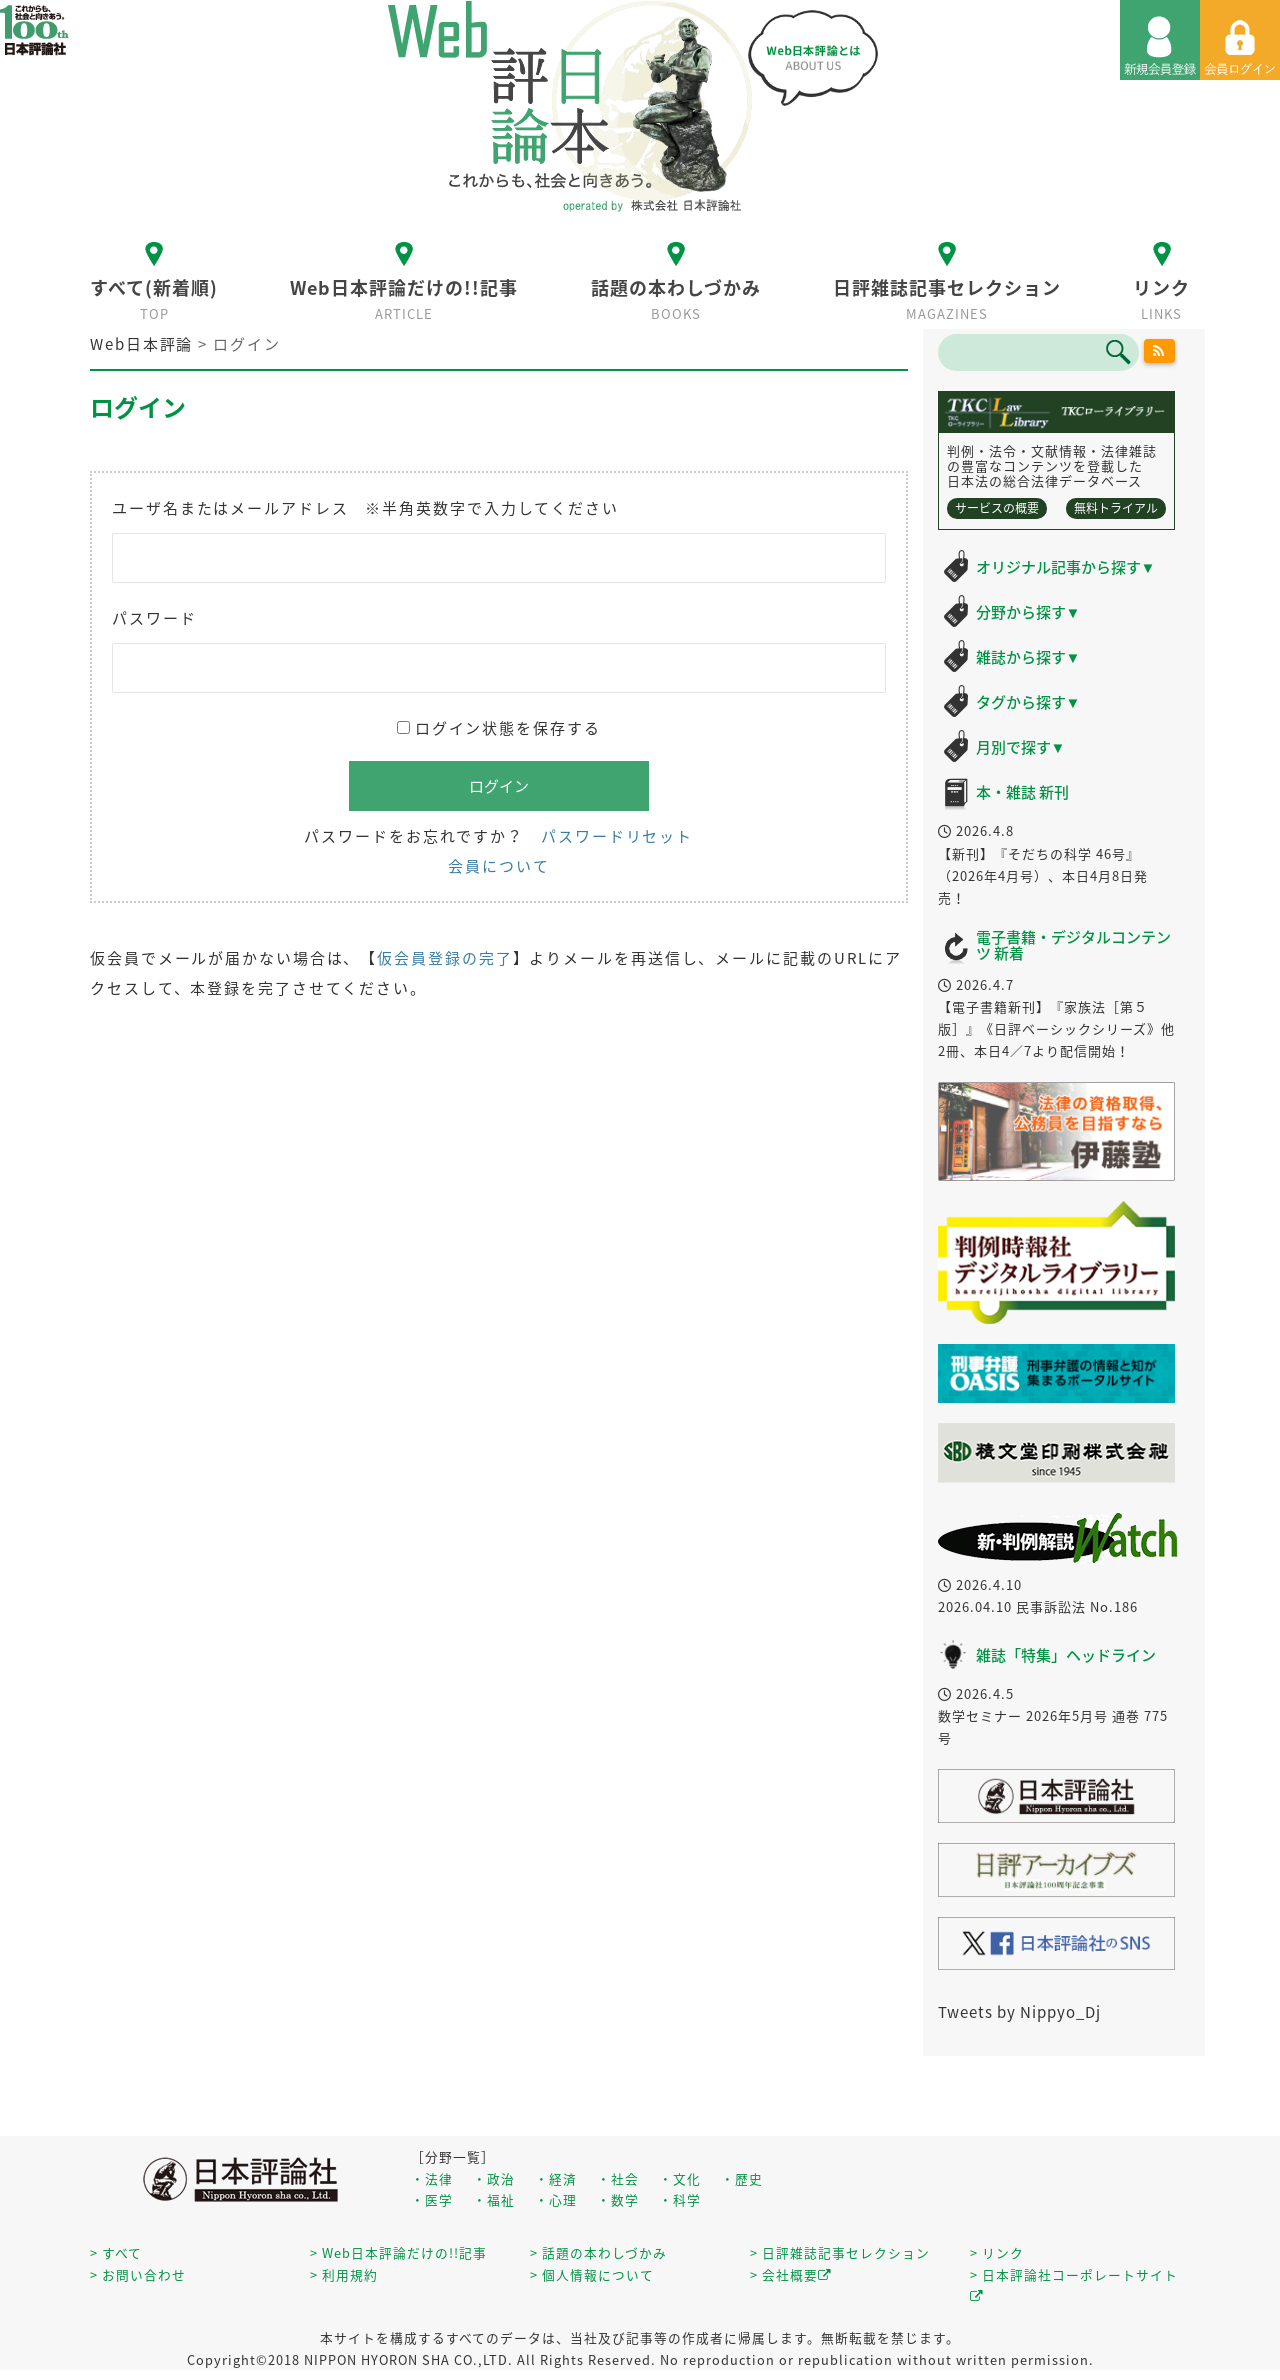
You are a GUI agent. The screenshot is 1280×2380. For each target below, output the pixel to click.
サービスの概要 (997, 508)
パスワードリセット (617, 836)
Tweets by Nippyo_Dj (1019, 2012)
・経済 (556, 2178)
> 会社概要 (791, 2274)
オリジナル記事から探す (1066, 567)
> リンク (997, 2252)
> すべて (116, 2252)
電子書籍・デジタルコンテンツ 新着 (1073, 945)
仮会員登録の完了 (444, 958)
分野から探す (1028, 612)
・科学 (680, 2199)
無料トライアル (1116, 508)
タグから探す (1028, 702)
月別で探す (1021, 747)
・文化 (680, 2178)
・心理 (556, 2199)
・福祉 (494, 2199)
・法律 (432, 2178)
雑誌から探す (1028, 657)
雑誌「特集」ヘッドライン (1066, 1655)
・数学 (618, 2199)
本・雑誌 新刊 (1022, 792)
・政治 (494, 2178)
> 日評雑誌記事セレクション (840, 2252)
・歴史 (742, 2178)
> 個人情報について (592, 2274)
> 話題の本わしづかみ (598, 2252)
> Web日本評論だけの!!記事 (398, 2252)
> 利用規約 (344, 2274)
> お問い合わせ (138, 2274)
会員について (498, 866)
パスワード (154, 618)
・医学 (432, 2199)
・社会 (618, 2178)
